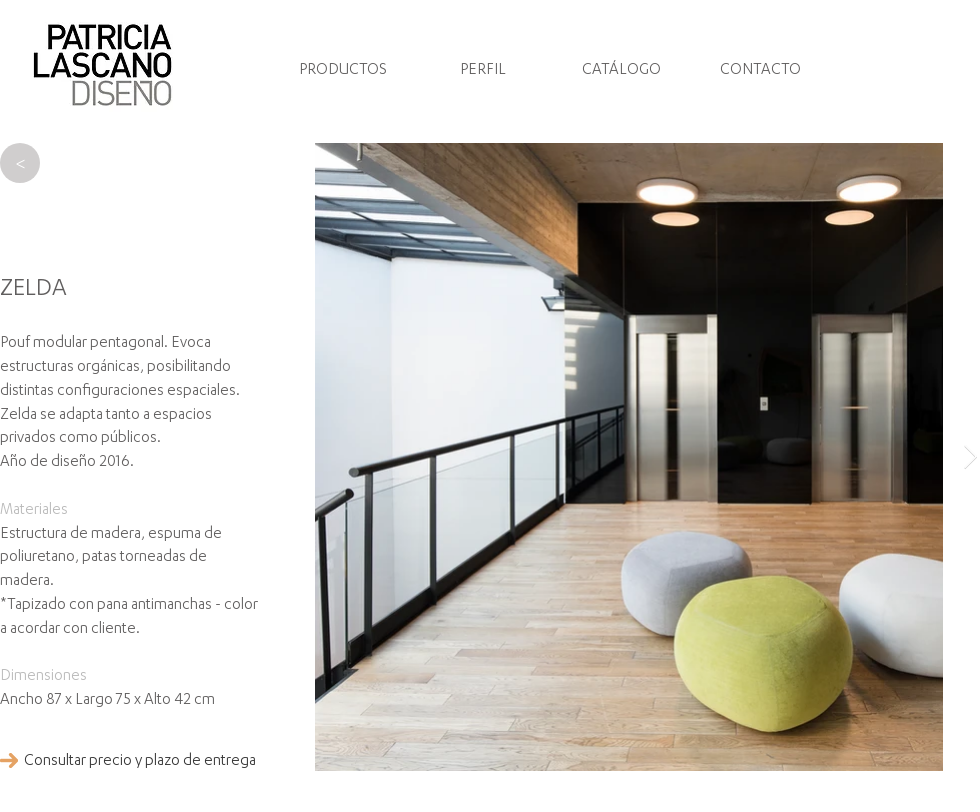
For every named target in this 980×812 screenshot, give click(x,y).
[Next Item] (970, 456)
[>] (20, 163)
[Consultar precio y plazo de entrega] (140, 762)
